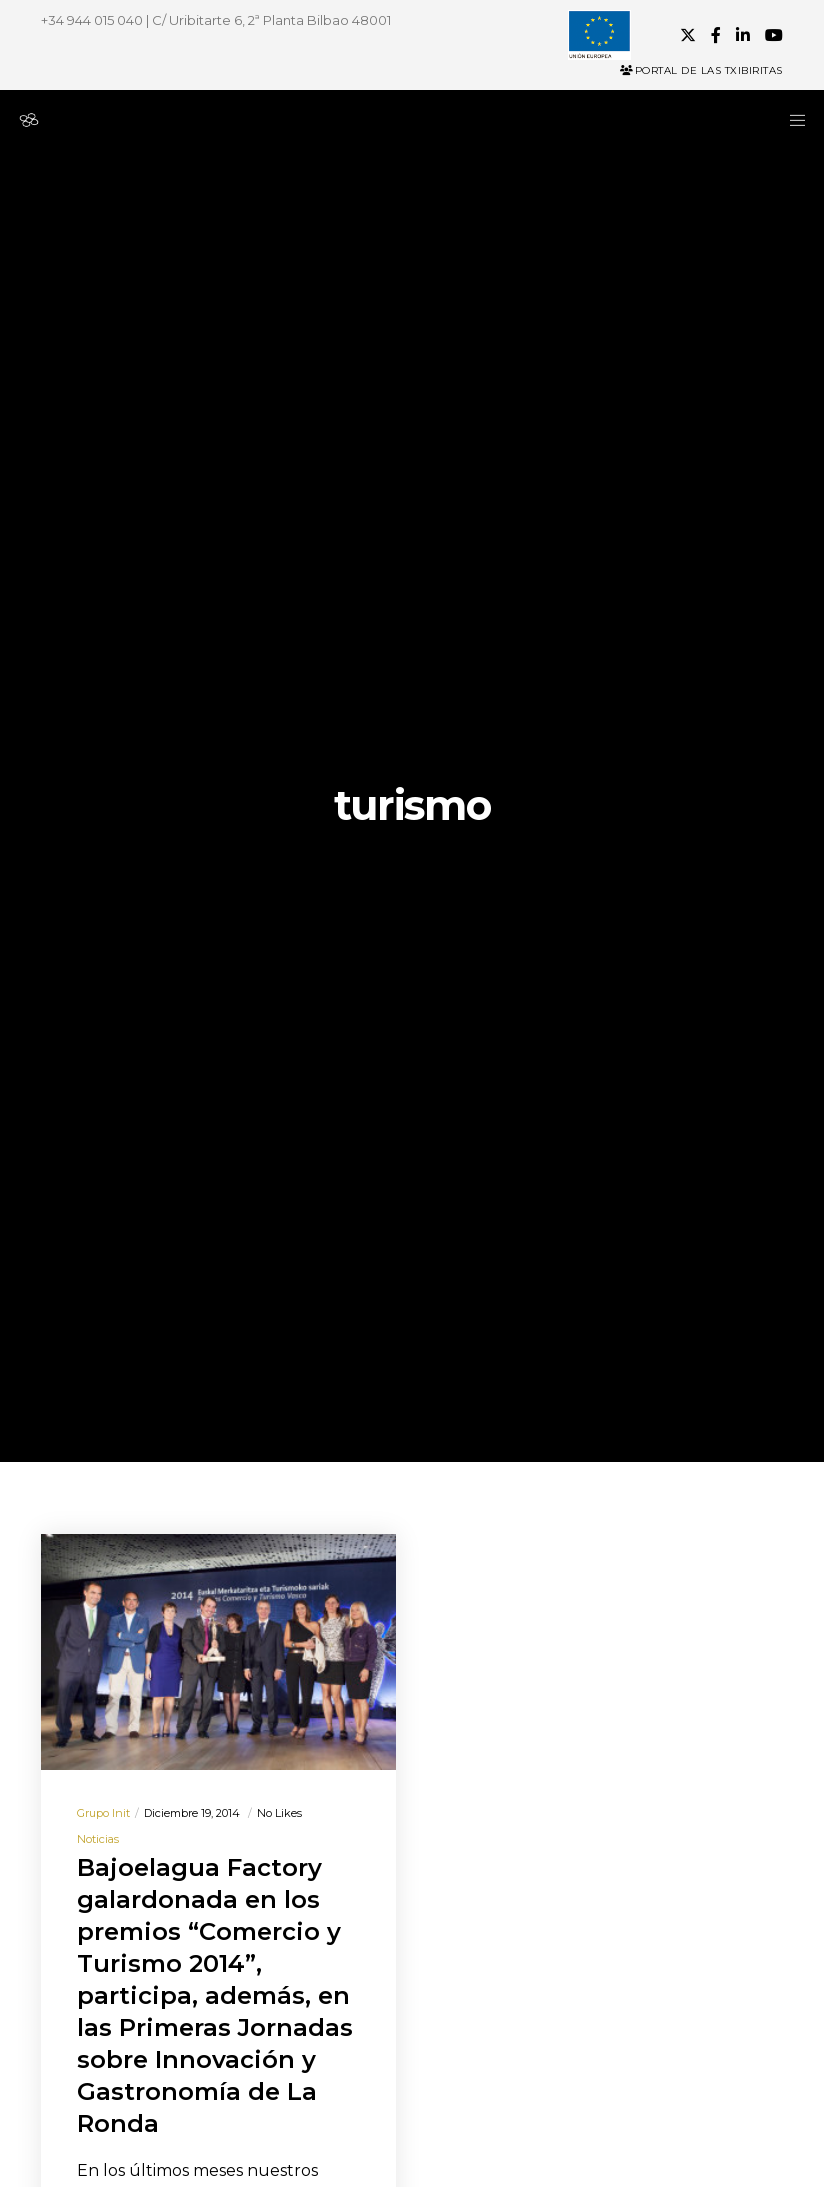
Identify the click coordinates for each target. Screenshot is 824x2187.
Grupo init (103, 1813)
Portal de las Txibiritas (701, 70)
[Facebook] (716, 35)
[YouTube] (774, 35)
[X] (688, 35)
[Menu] (791, 120)
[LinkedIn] (743, 35)
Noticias (98, 1839)
